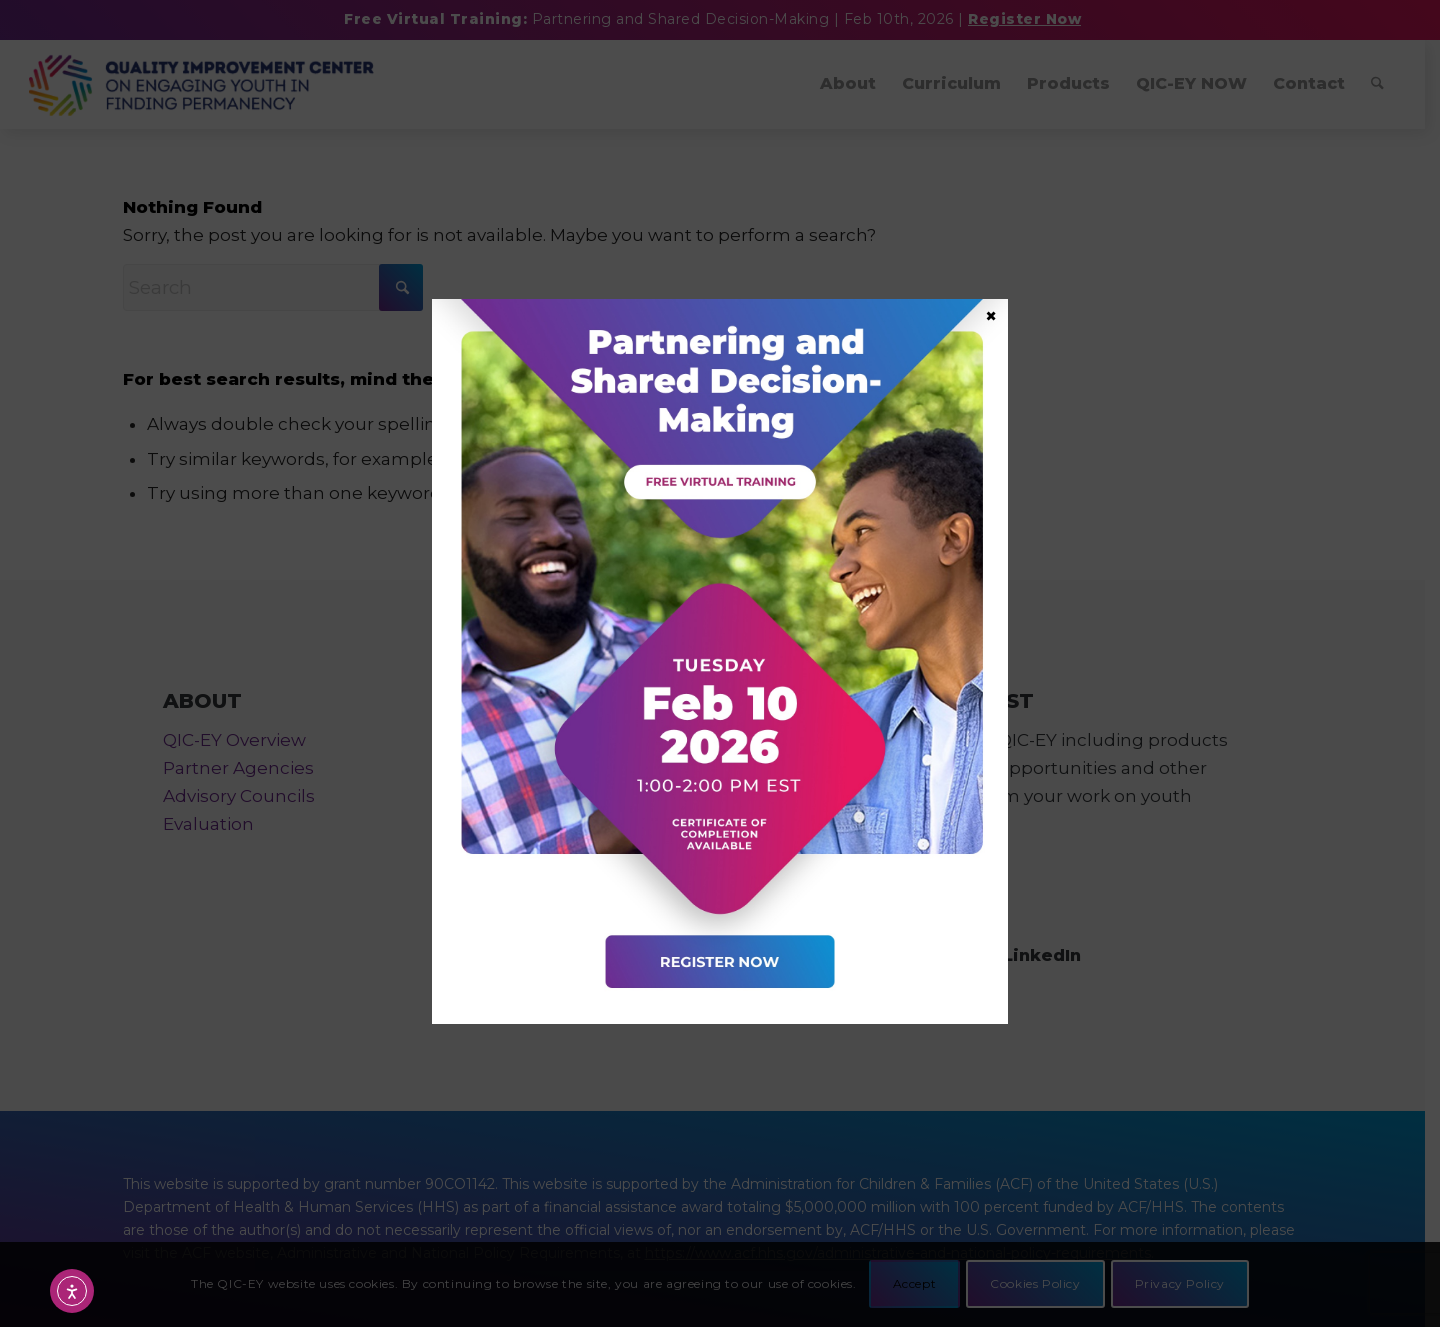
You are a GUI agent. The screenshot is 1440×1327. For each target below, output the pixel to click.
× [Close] (991, 315)
